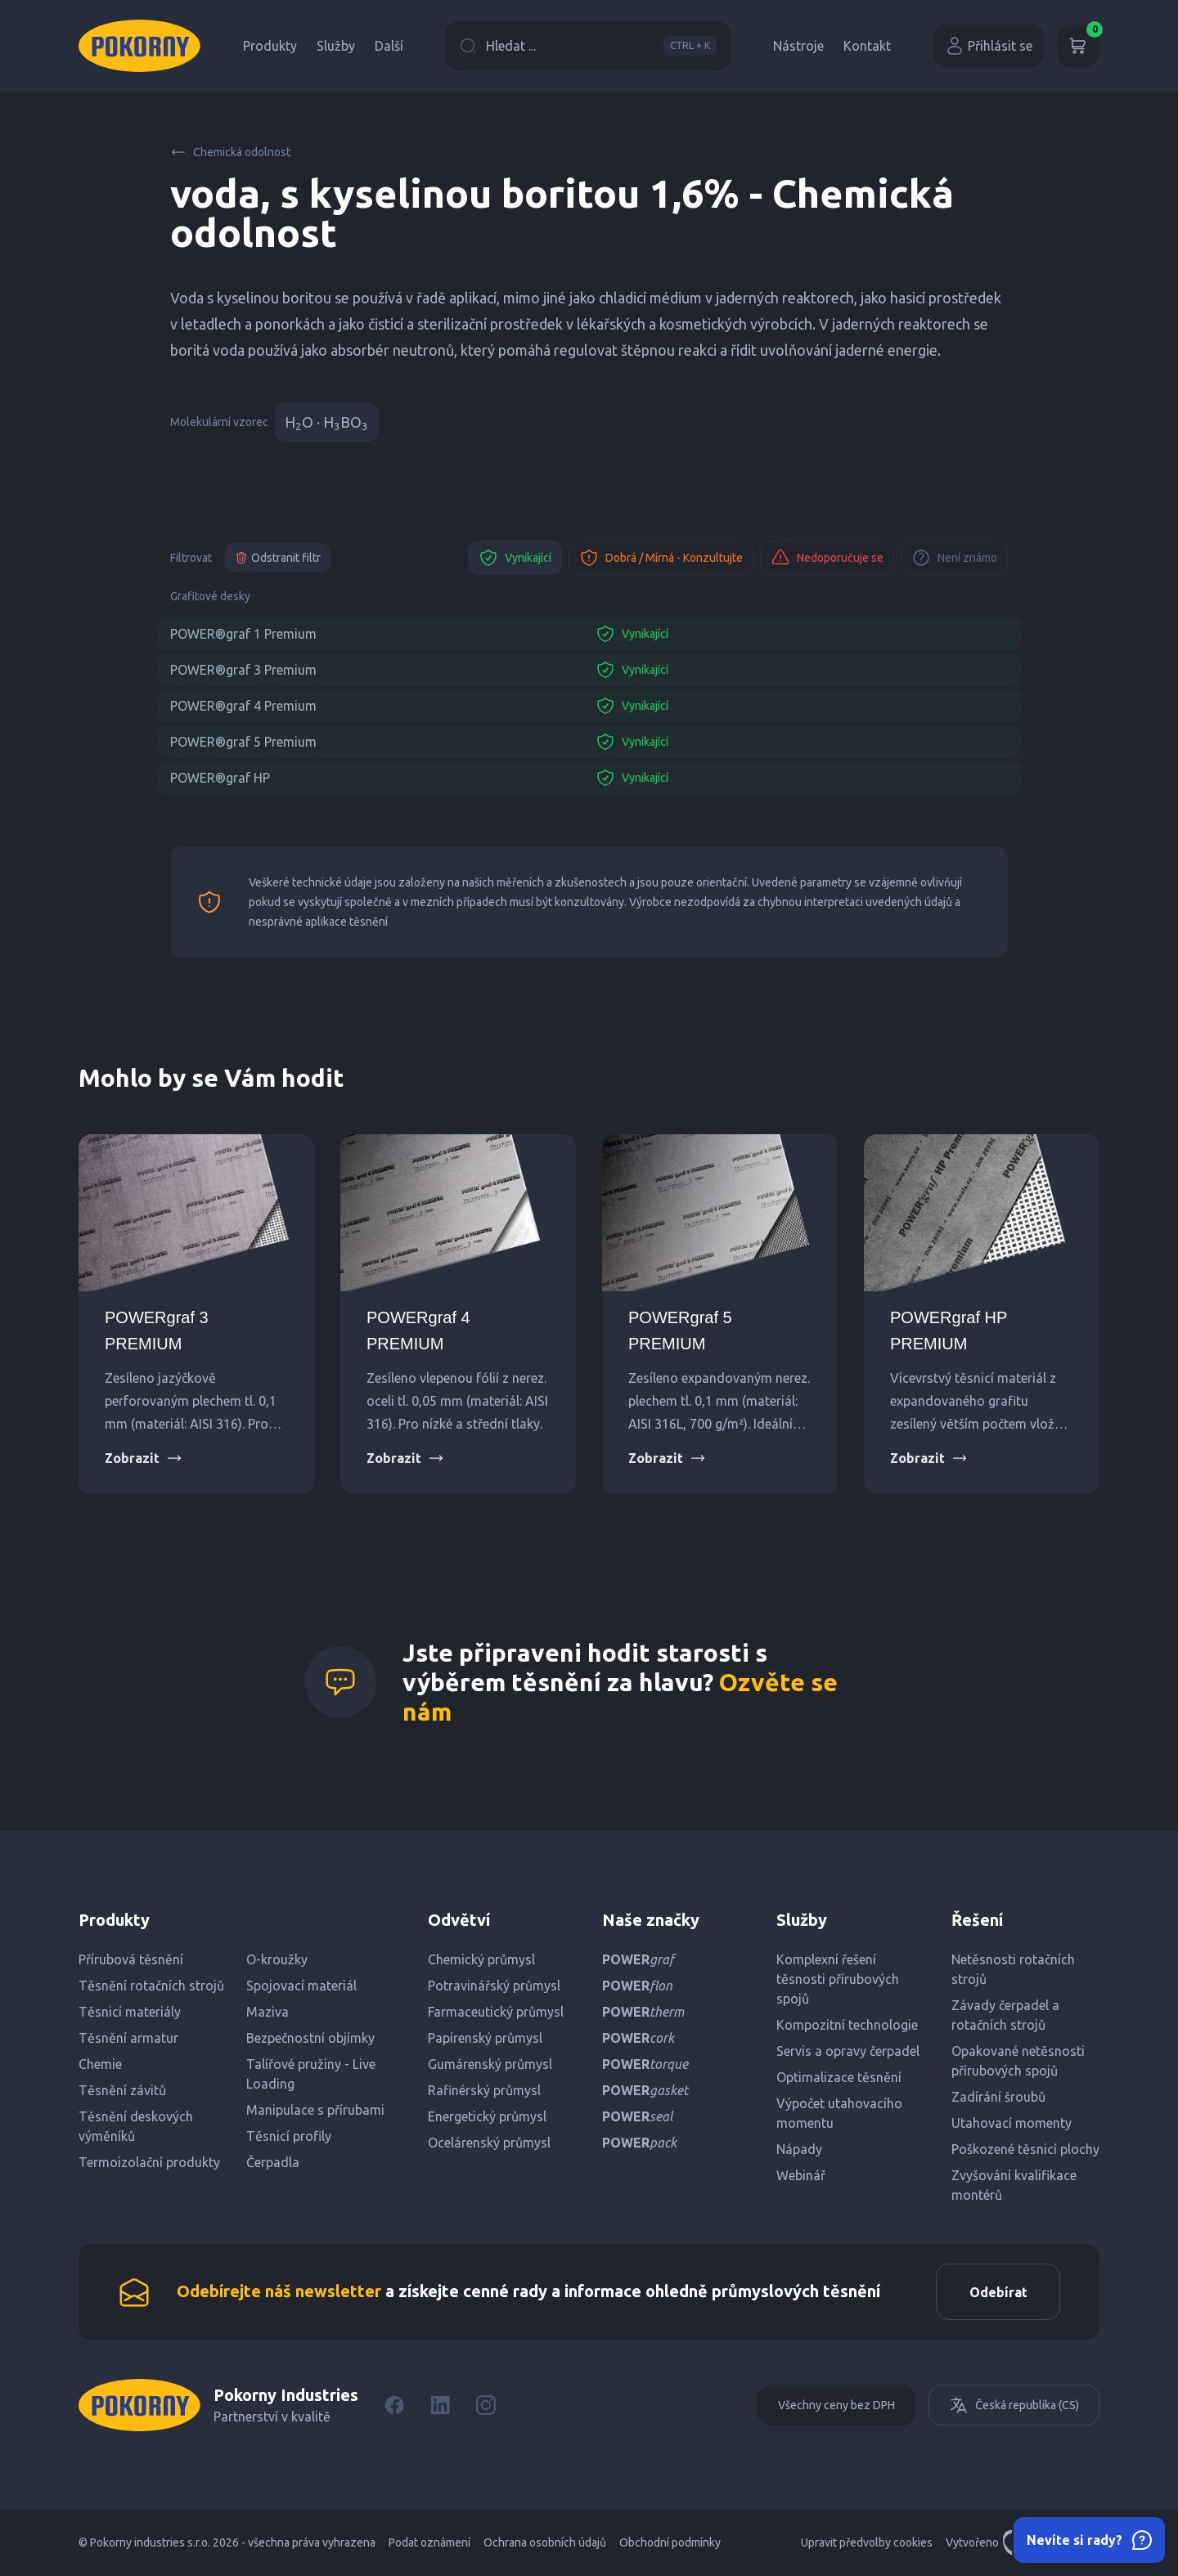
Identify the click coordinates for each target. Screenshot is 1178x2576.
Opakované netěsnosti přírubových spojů (1018, 2061)
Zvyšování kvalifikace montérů (1014, 2185)
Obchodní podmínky (670, 2543)
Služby (336, 45)
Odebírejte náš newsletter (279, 2291)
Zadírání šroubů (998, 2096)
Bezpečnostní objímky (310, 2038)
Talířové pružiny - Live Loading (310, 2074)
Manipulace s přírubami (315, 2110)
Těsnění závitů (122, 2090)
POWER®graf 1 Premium (243, 633)
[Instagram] (486, 2406)
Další (389, 45)
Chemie (100, 2064)
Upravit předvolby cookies (867, 2543)
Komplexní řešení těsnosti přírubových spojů (837, 1979)
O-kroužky (277, 1959)
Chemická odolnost (230, 152)
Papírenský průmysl (485, 2038)
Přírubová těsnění (131, 1959)
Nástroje (798, 45)
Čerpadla (272, 2162)
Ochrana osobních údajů (544, 2543)
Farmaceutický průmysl (496, 2011)
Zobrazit (143, 1458)
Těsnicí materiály (130, 2011)
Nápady (799, 2149)
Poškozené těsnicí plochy (1025, 2149)
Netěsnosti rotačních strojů (1013, 1969)
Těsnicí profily (288, 2136)
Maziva (267, 2011)
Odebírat (998, 2292)
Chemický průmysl (481, 1959)
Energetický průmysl (487, 2116)
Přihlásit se (988, 46)
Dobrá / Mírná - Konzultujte (661, 558)
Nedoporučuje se (827, 558)
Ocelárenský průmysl (489, 2142)
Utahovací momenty (1011, 2123)
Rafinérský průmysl (484, 2090)
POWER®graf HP (220, 777)
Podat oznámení (429, 2543)
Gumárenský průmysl (490, 2064)
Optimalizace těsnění (838, 2077)
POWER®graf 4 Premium (243, 705)
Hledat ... (588, 46)
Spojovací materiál (301, 1985)
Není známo (954, 558)
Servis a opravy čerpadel (847, 2051)
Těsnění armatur (128, 2038)
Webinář (800, 2175)
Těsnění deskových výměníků (136, 2126)
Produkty (270, 45)
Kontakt (867, 45)
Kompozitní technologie (847, 2024)
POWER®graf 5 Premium (243, 741)
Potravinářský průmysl (494, 1985)
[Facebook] (394, 2406)
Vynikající (515, 558)
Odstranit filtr (278, 557)
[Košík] (1078, 46)
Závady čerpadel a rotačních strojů (1005, 2015)
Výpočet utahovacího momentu (839, 2113)
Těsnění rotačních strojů (151, 1985)
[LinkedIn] (440, 2406)
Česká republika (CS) (1014, 2406)
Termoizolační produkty (149, 2162)
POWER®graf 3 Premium (243, 669)
